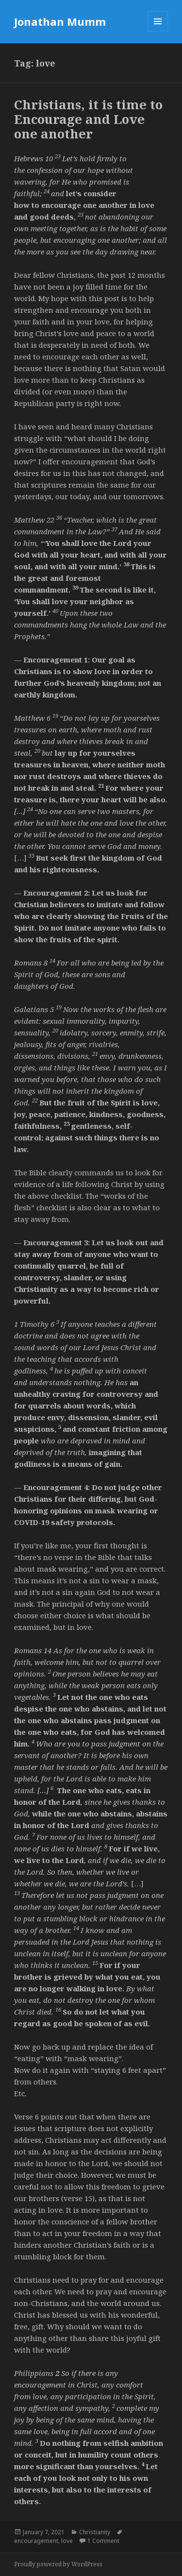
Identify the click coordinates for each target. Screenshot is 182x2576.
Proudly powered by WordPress (58, 2564)
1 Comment (103, 2541)
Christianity (94, 2532)
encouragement (36, 2541)
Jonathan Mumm (60, 21)
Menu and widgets (158, 31)
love (67, 2541)
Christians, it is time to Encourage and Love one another (88, 119)
